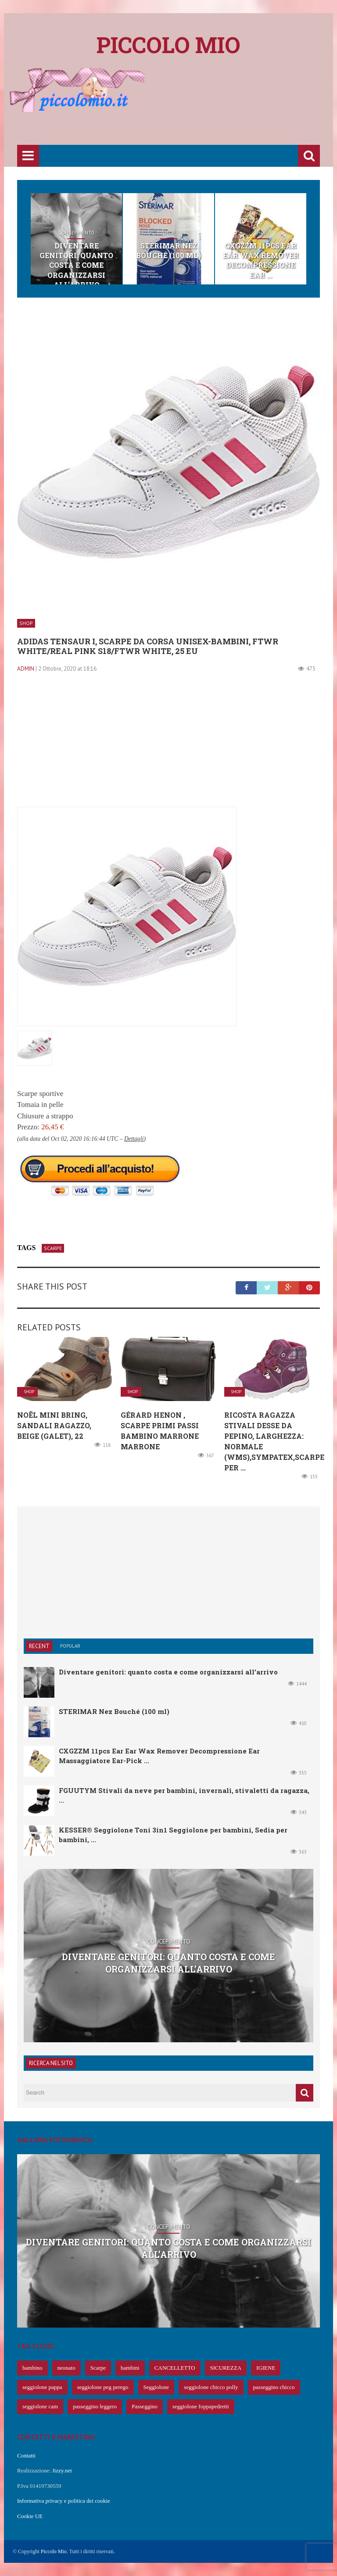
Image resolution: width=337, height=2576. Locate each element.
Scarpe (53, 1248)
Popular (70, 1646)
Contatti (26, 2455)
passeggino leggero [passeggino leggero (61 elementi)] (95, 2406)
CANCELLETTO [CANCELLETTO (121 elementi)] (174, 2367)
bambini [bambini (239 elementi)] (130, 2367)
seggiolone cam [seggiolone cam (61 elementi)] (40, 2406)
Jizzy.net (62, 2470)
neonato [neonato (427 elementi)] (66, 2367)
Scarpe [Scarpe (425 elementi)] (98, 2367)
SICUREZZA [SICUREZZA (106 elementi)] (226, 2367)
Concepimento (76, 233)
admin (25, 668)
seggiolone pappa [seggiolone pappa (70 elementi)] (42, 2387)
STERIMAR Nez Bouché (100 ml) (168, 250)
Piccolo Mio (54, 2551)
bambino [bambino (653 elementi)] (32, 2367)
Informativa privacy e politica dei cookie (63, 2500)
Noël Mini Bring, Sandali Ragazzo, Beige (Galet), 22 (54, 1425)
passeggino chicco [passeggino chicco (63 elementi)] (274, 2387)
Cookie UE (30, 2516)
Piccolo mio (168, 44)
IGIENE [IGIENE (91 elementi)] (265, 2367)
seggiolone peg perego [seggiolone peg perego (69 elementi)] (103, 2387)
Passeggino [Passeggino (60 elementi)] (145, 2406)
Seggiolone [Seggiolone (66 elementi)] (156, 2387)
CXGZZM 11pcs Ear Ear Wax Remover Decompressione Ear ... (261, 260)
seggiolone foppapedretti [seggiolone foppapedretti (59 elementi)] (200, 2406)
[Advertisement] (177, 117)
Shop (168, 233)
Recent (39, 1646)
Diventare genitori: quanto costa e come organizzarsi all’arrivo (76, 265)
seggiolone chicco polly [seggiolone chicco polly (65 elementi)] (211, 2387)
